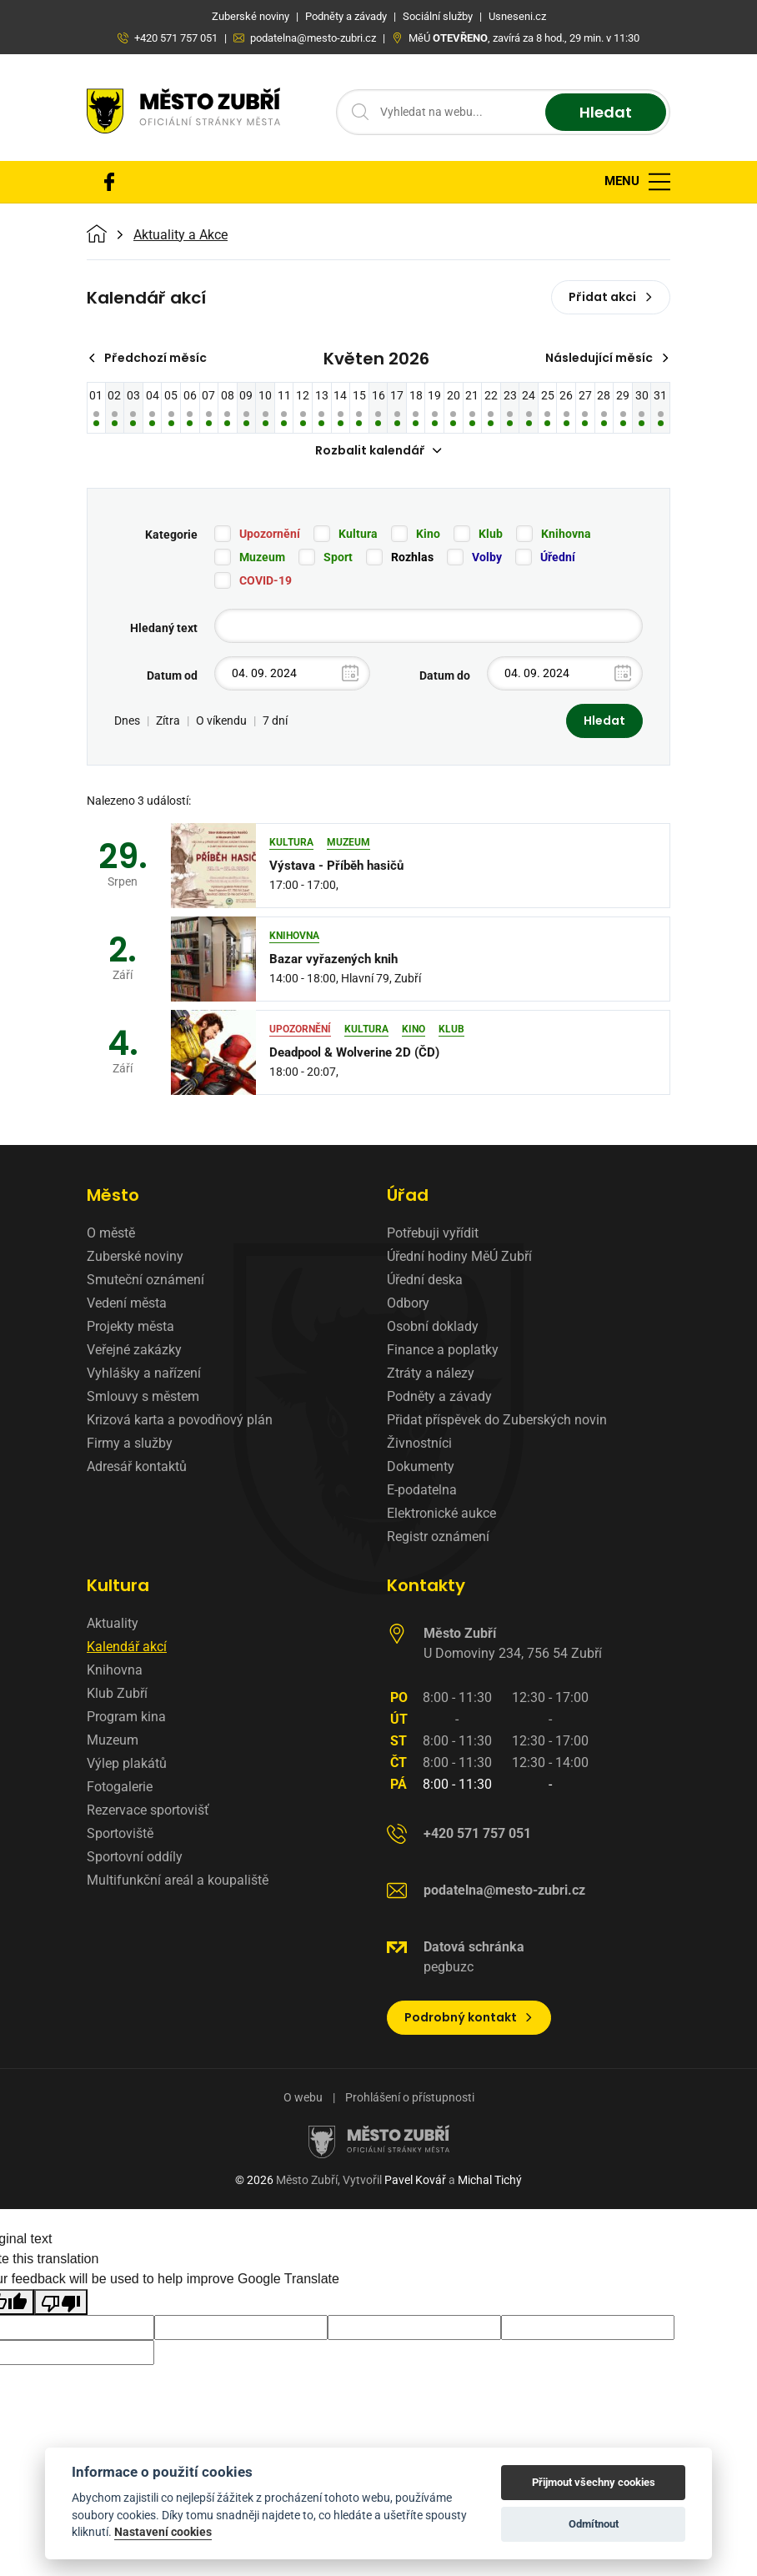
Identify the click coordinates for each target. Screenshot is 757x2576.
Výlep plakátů (127, 1763)
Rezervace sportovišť (148, 1810)
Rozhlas (412, 557)
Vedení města (127, 1303)
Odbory (408, 1303)
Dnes (127, 720)
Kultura (358, 533)
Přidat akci (611, 297)
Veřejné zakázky (134, 1350)
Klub (491, 533)
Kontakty (426, 1585)
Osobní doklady (433, 1326)
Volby (487, 557)
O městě (111, 1233)
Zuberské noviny (135, 1256)
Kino (428, 533)
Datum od (172, 675)
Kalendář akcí (127, 1647)
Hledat (605, 112)
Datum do (444, 675)
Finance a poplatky (443, 1350)
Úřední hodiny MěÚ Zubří (459, 1256)
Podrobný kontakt (469, 2017)
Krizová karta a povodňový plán (180, 1420)
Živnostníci (419, 1443)
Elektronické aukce (441, 1513)
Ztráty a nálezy (430, 1373)
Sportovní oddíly (135, 1857)
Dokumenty (420, 1466)
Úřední (557, 557)
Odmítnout (594, 2524)
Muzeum (262, 557)
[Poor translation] (61, 2302)
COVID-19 (265, 580)
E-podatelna (422, 1490)
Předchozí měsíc (147, 357)
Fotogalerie (120, 1787)
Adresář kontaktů (137, 1466)
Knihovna (566, 533)
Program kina (126, 1717)
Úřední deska (425, 1280)
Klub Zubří (117, 1693)
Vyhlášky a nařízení (144, 1373)
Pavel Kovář (415, 2180)
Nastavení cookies (163, 2531)
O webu (303, 2097)
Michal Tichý (490, 2180)
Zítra (168, 720)
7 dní (275, 720)
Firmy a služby (130, 1443)
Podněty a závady (439, 1396)
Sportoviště (120, 1833)
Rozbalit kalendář (378, 450)
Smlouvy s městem (143, 1396)
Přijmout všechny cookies (593, 2482)
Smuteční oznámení (145, 1280)
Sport (338, 557)
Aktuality (112, 1623)
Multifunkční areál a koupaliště (177, 1880)
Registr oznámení (438, 1536)
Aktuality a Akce (180, 235)
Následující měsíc (607, 357)
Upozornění (269, 533)
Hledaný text (164, 628)
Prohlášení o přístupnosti (409, 2097)
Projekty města (130, 1326)
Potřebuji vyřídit (433, 1233)
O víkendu (221, 720)
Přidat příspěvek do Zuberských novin (497, 1420)
